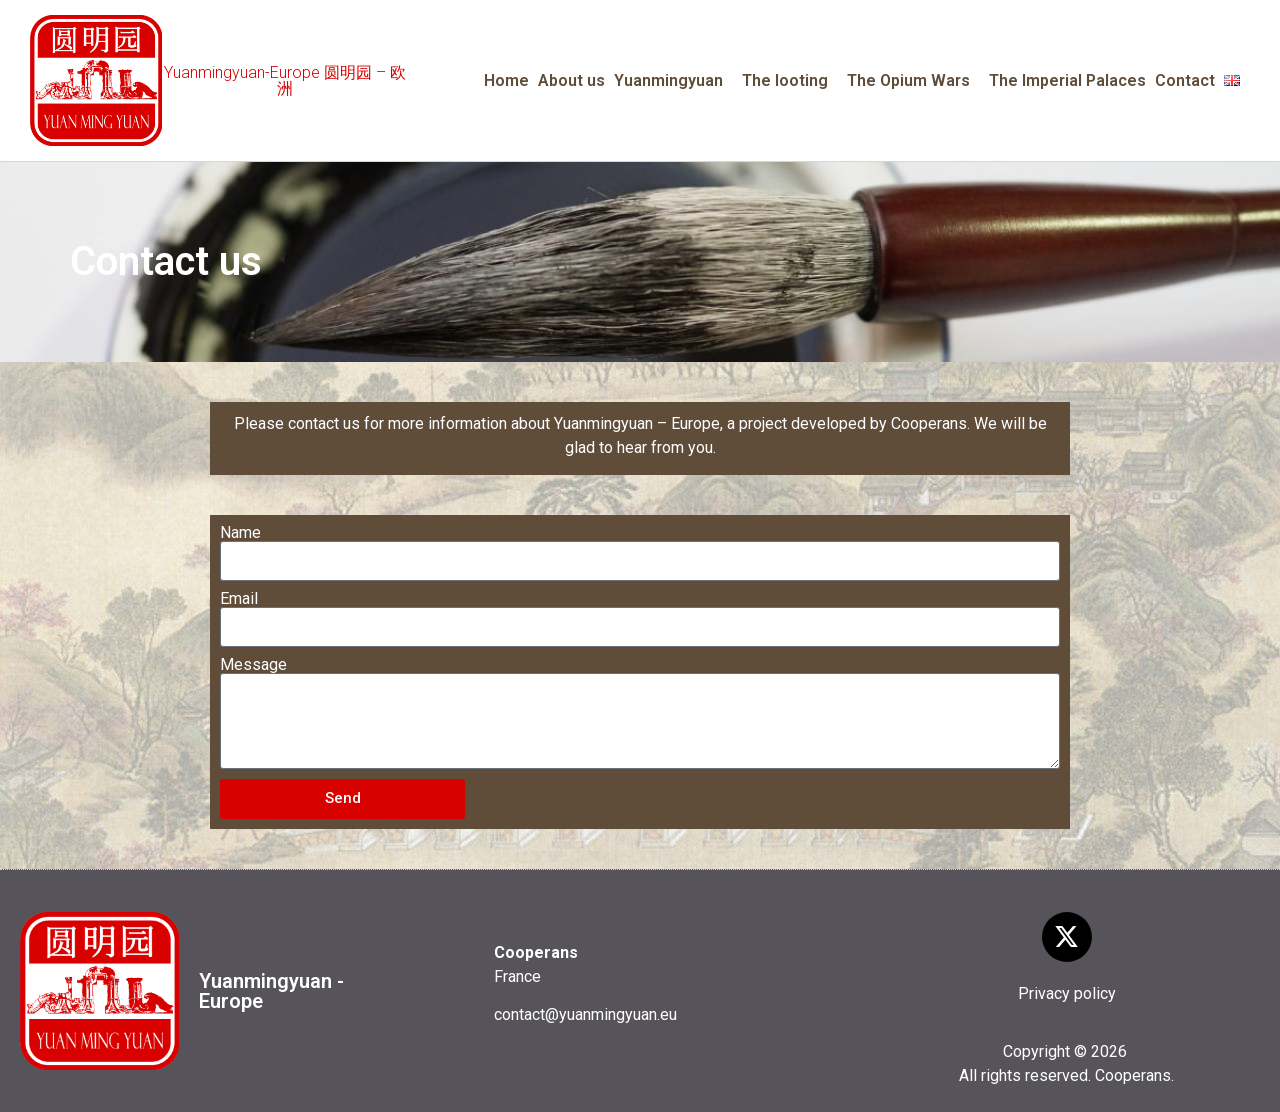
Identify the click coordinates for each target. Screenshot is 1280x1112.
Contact (1185, 80)
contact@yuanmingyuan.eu (585, 1014)
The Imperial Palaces (1067, 80)
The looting (790, 81)
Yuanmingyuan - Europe (271, 991)
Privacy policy (1067, 993)
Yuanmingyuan (673, 81)
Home (506, 80)
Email (239, 599)
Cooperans (1133, 1075)
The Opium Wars (913, 81)
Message (253, 665)
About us (571, 80)
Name (240, 533)
